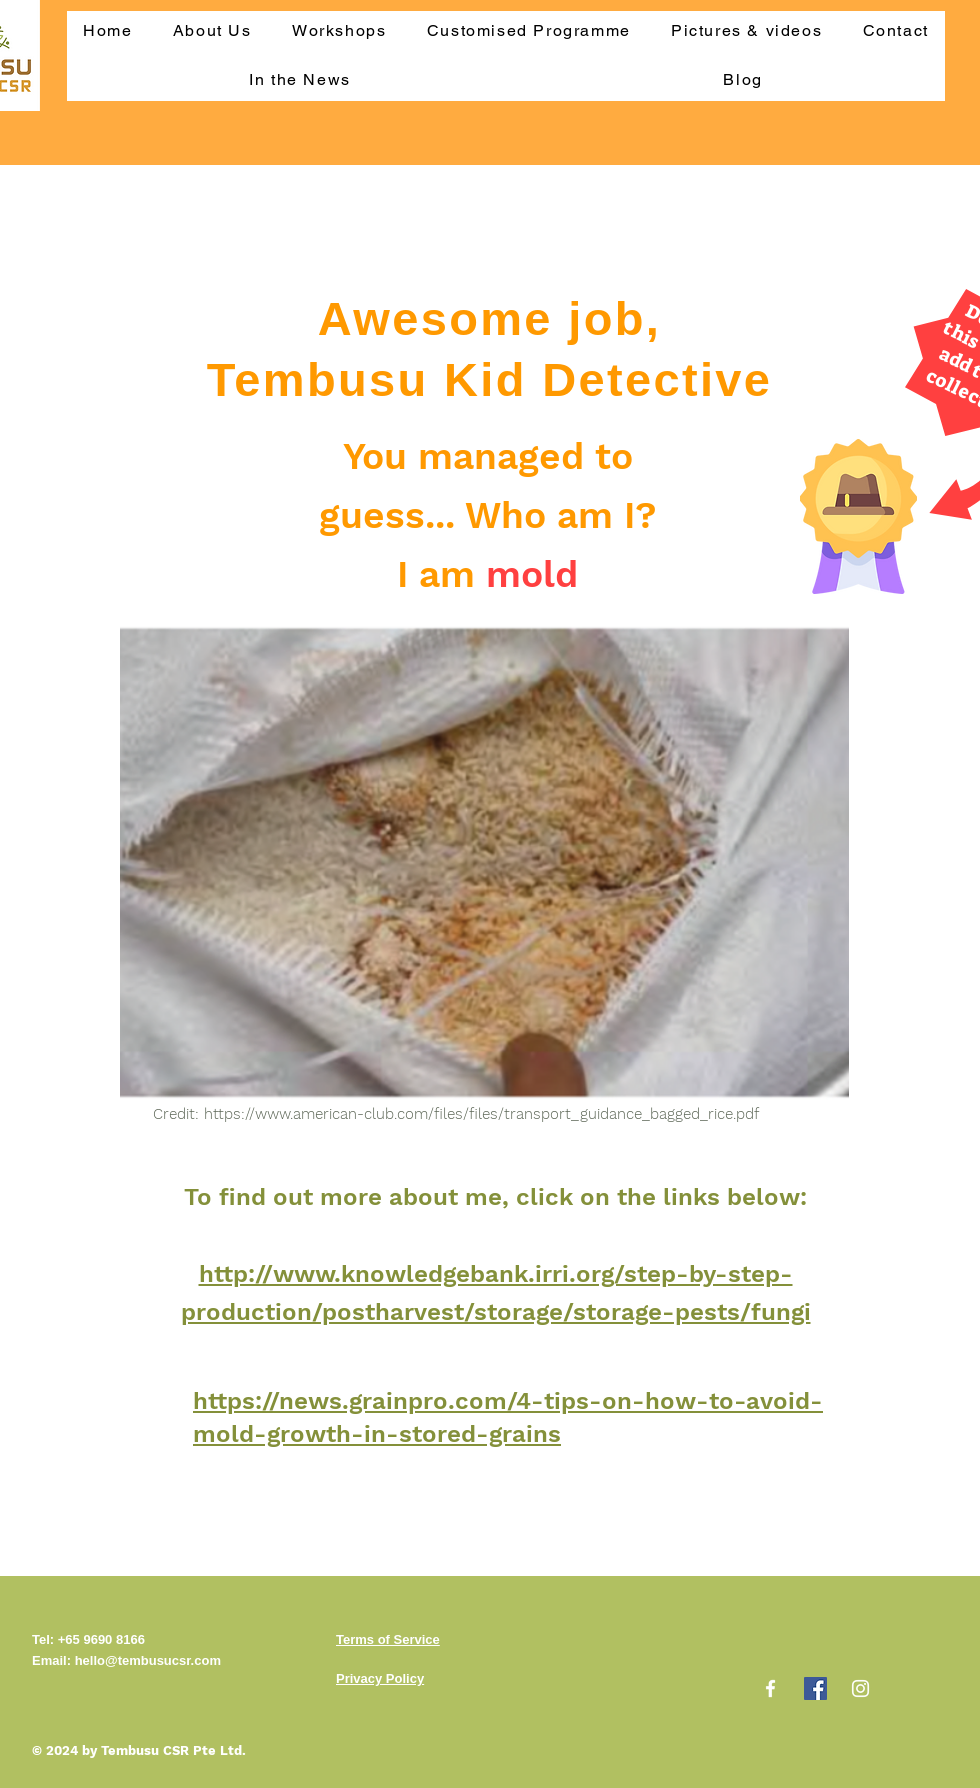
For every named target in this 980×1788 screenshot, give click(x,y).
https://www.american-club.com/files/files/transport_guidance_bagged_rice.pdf (481, 1114)
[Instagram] (860, 1688)
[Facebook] (770, 1688)
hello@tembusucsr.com (148, 1660)
